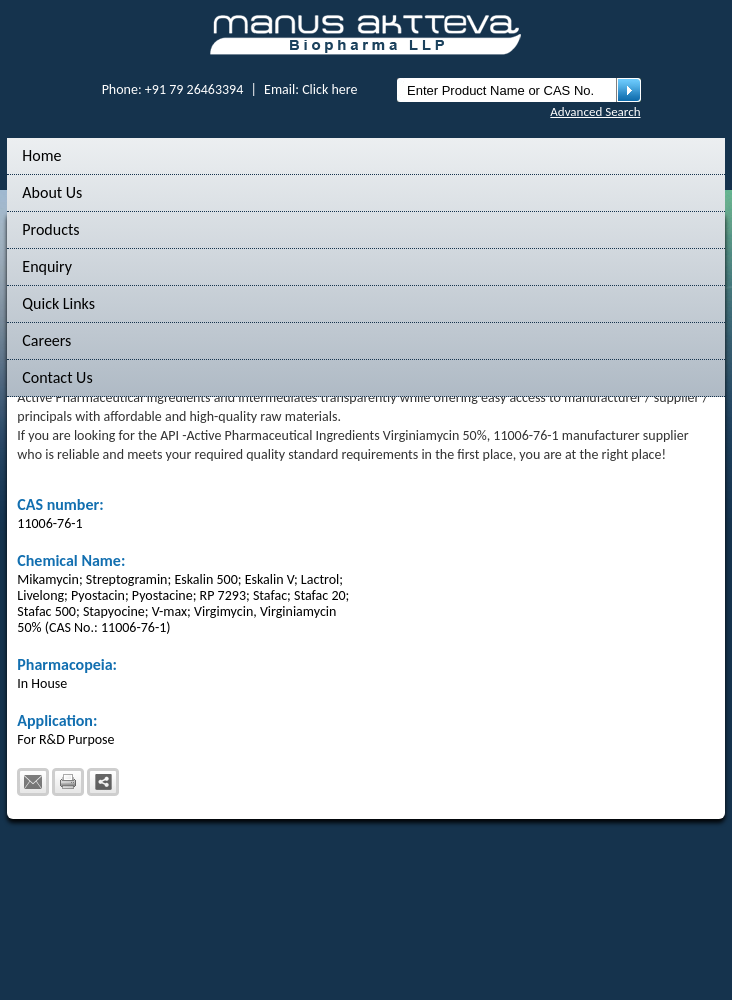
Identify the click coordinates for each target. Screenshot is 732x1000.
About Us (52, 192)
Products (50, 229)
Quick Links (58, 303)
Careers (46, 340)
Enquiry (47, 266)
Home (41, 155)
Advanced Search (595, 111)
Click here (329, 89)
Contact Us (57, 377)
